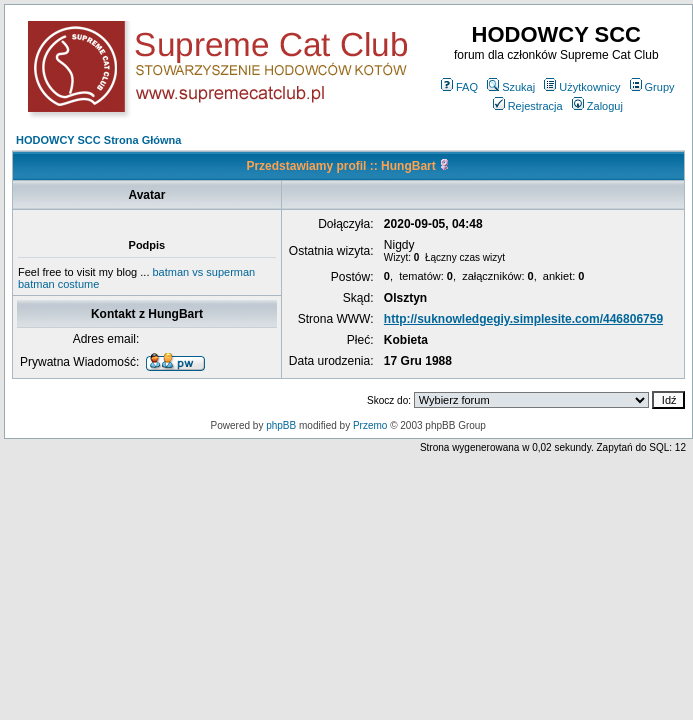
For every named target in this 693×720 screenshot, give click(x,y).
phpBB (281, 425)
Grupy (652, 87)
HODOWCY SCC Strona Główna (98, 140)
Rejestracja (528, 106)
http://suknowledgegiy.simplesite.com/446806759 (523, 319)
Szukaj (511, 87)
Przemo (370, 425)
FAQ (459, 87)
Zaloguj (597, 106)
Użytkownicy (582, 87)
